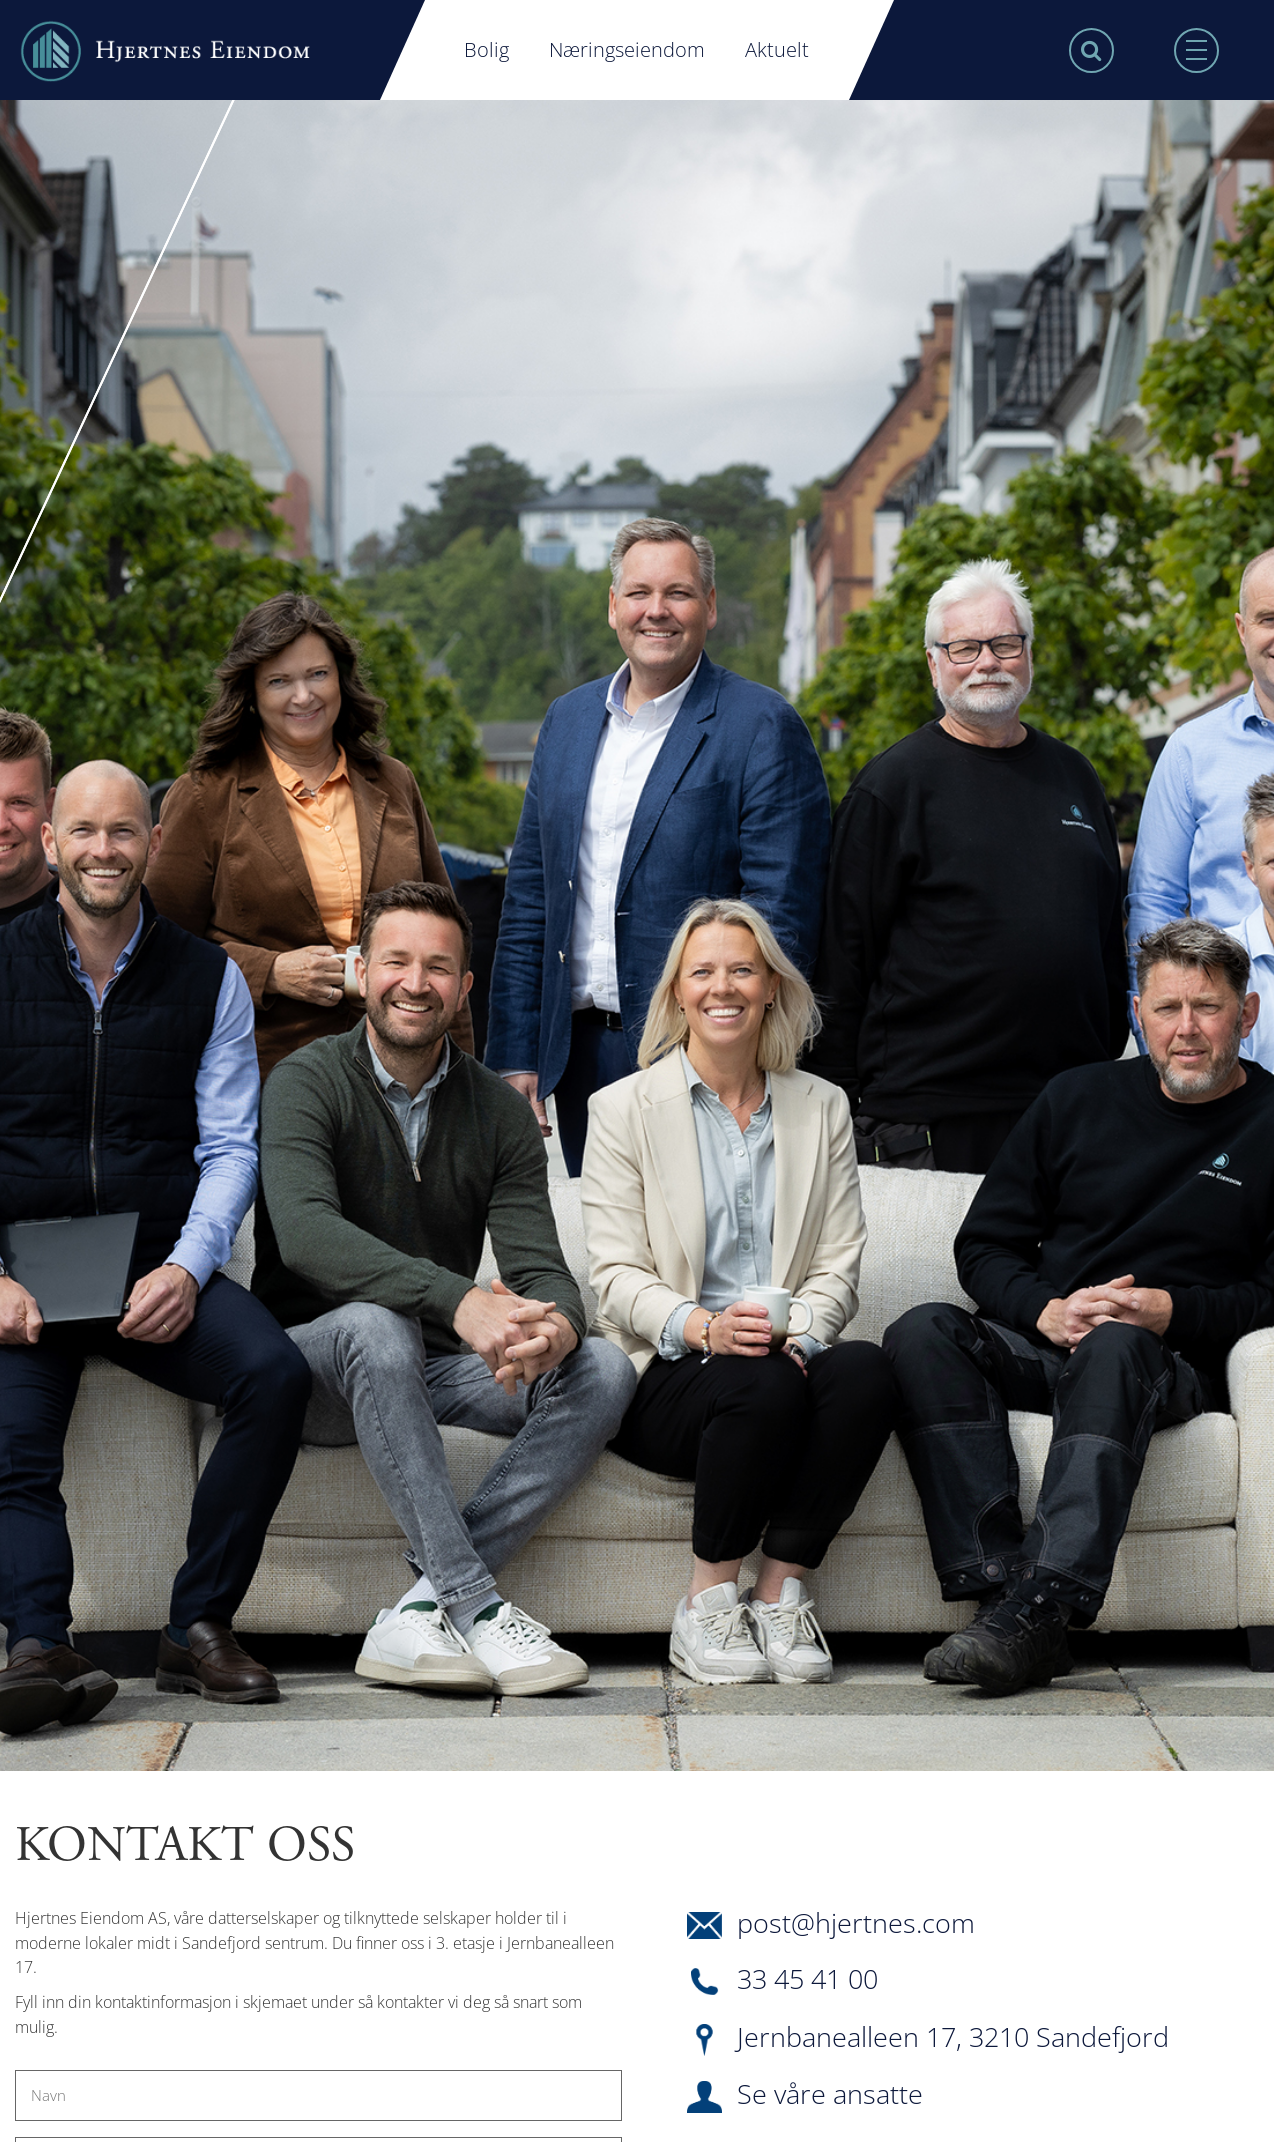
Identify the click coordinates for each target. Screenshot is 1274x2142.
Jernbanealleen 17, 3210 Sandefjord (928, 2040)
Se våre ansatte (805, 2097)
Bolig (486, 49)
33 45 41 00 (782, 1981)
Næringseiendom (627, 49)
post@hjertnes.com (831, 1925)
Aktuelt (777, 49)
